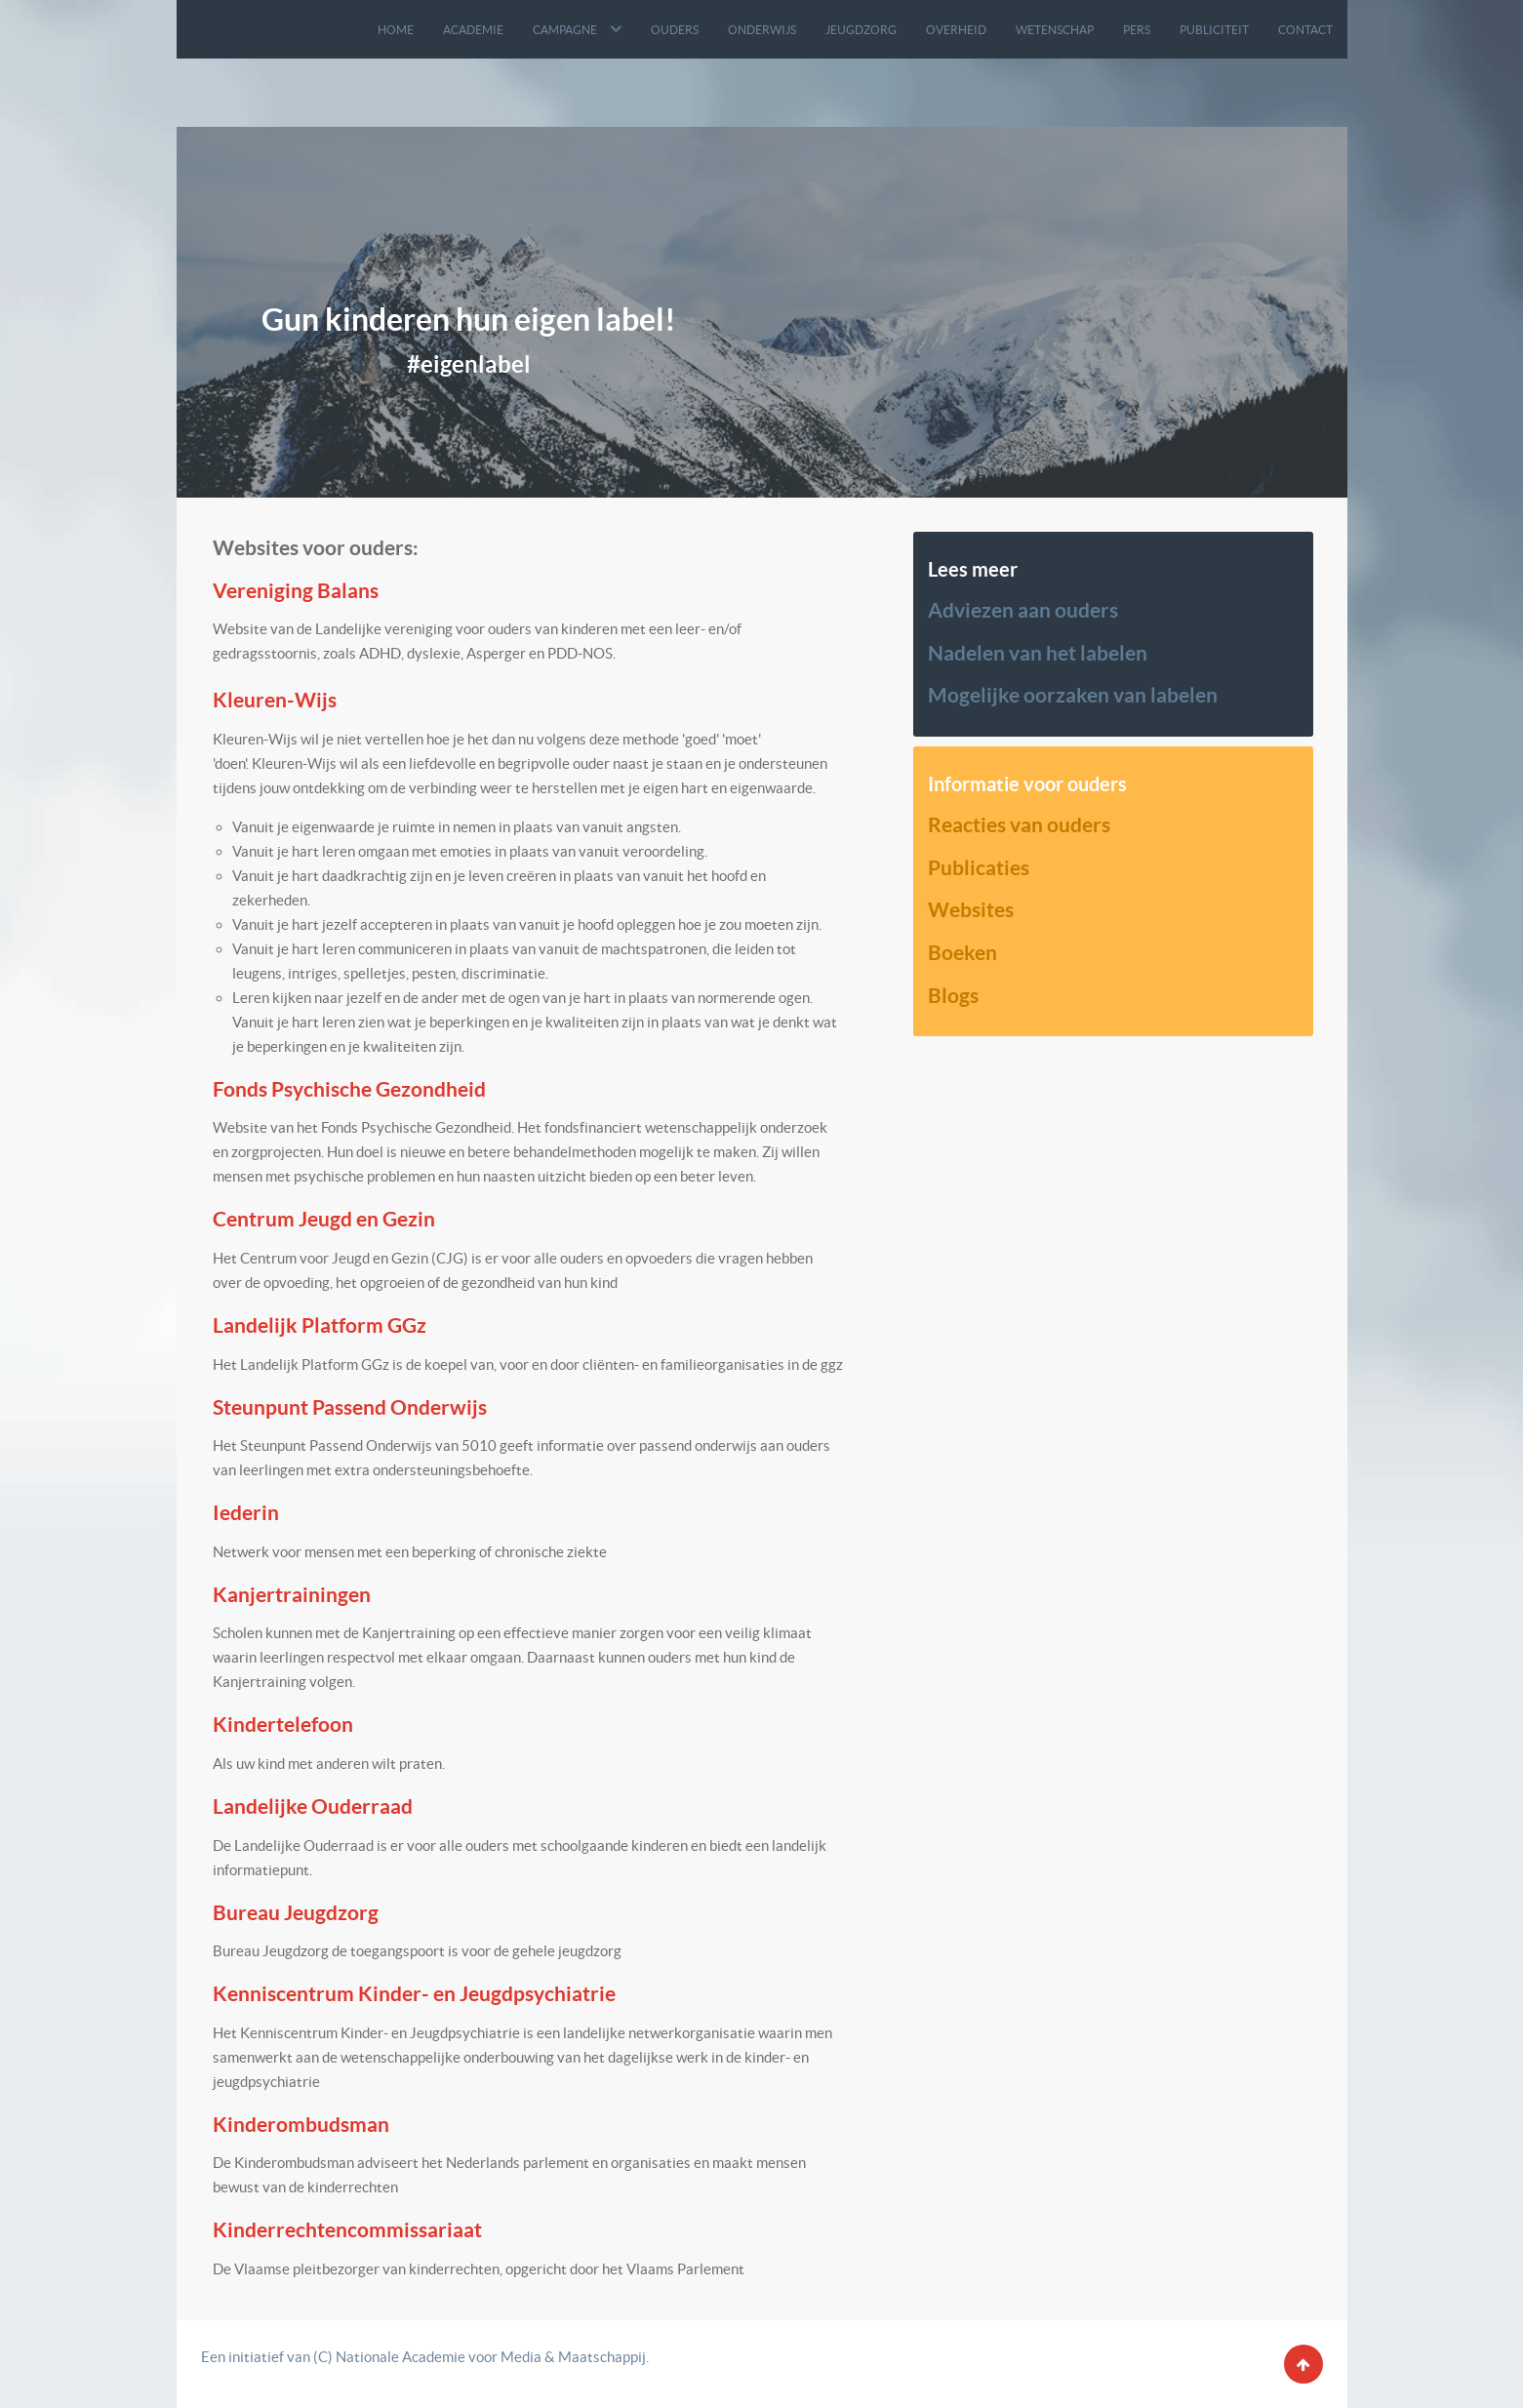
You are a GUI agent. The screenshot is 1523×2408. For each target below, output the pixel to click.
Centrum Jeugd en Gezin (324, 1218)
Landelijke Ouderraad (313, 1806)
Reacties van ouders (1019, 824)
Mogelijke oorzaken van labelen (1073, 694)
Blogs (953, 995)
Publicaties (978, 867)
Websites (971, 909)
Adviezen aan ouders (1023, 610)
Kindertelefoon (283, 1724)
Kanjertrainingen (292, 1594)
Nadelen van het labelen (1037, 652)
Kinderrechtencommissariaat (347, 2229)
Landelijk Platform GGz (319, 1325)
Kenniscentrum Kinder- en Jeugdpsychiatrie (414, 1993)
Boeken (962, 952)
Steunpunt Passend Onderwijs (350, 1407)
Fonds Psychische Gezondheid (349, 1089)
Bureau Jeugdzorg (296, 1912)
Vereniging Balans (296, 590)
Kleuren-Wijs (275, 699)
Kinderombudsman (301, 2124)
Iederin (246, 1512)
